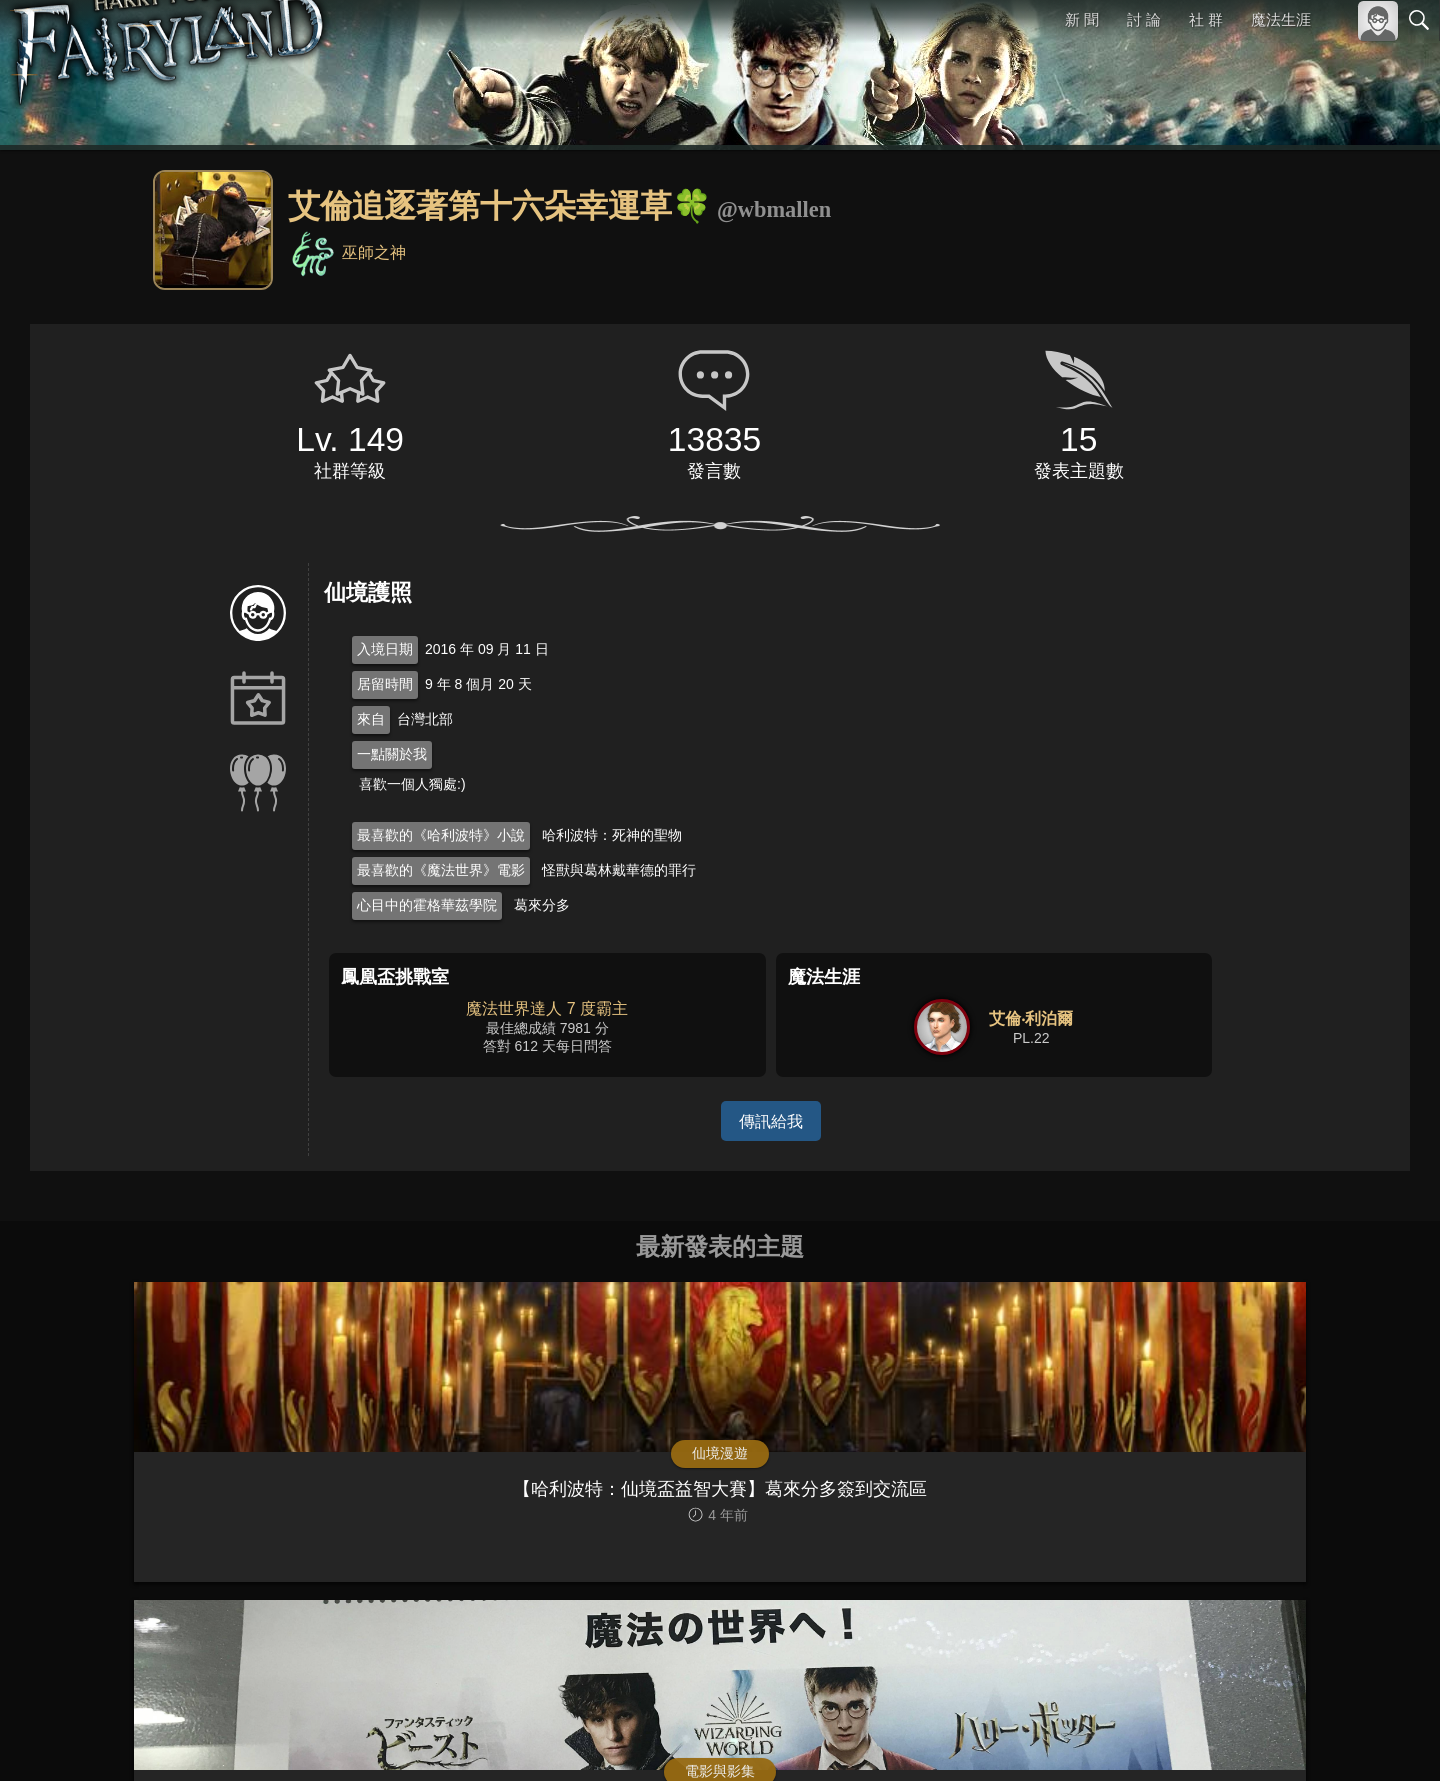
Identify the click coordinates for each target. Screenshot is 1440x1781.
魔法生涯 (1281, 19)
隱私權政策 (1315, 1738)
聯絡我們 (1387, 1738)
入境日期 (385, 649)
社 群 (1206, 19)
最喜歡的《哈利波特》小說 (441, 835)
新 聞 (1083, 19)
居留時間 (385, 684)
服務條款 (1244, 1738)
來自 (371, 719)
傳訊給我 (771, 1120)
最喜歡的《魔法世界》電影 (441, 870)
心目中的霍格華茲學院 (427, 905)
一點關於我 (392, 754)
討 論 (1145, 19)
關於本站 (1179, 1738)
